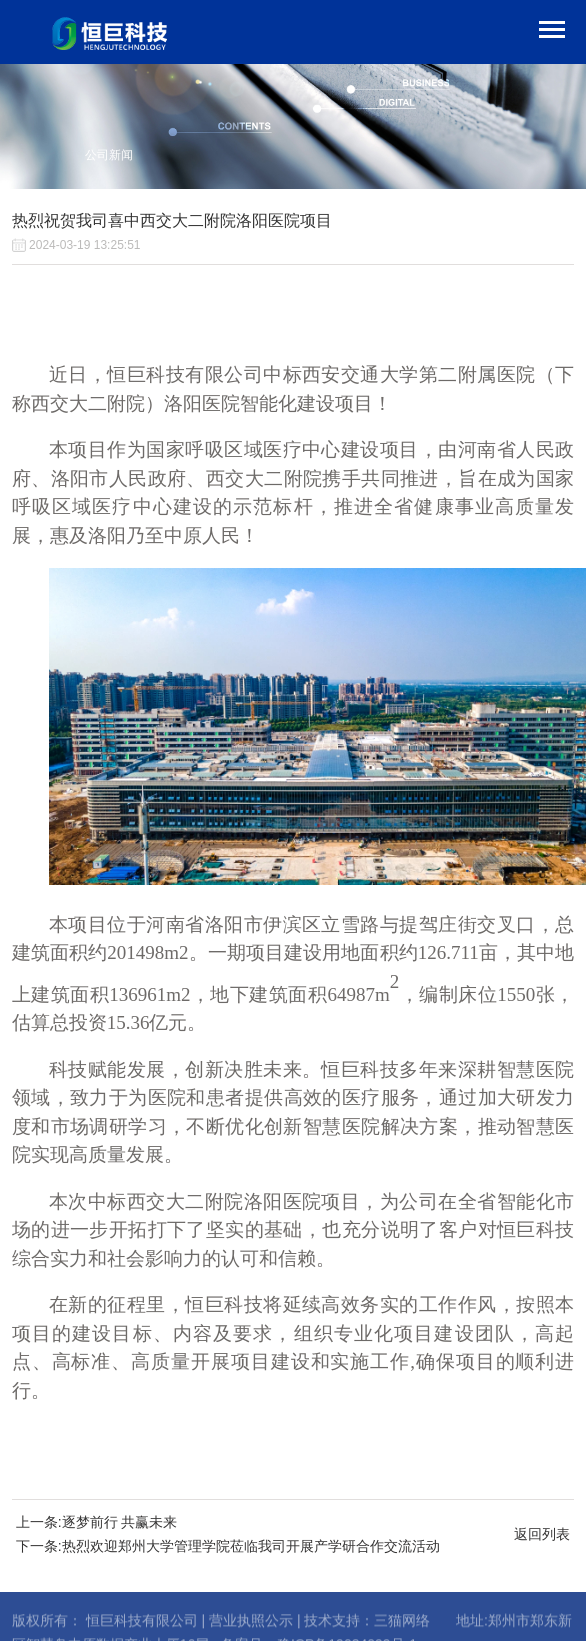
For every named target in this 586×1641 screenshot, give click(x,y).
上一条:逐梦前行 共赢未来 (97, 1522)
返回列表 (542, 1534)
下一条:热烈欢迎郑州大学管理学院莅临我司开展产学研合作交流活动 (228, 1546)
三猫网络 (402, 1632)
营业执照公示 (251, 1632)
